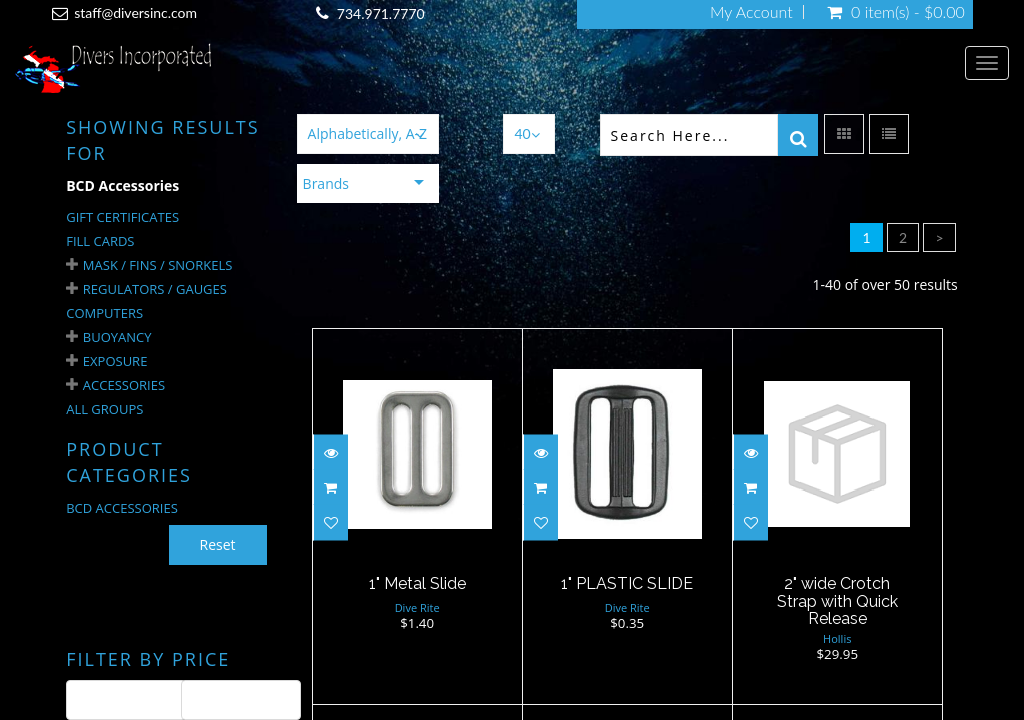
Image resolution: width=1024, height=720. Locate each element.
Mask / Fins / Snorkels (157, 265)
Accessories (124, 385)
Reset (218, 544)
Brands (326, 183)
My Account (751, 12)
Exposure (115, 361)
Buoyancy (117, 337)
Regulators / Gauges (155, 289)
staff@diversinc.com (135, 12)
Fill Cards (100, 241)
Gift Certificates (122, 217)
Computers (104, 313)
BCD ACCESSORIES (122, 508)
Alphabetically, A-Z (367, 133)
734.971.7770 (381, 13)
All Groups (104, 409)
